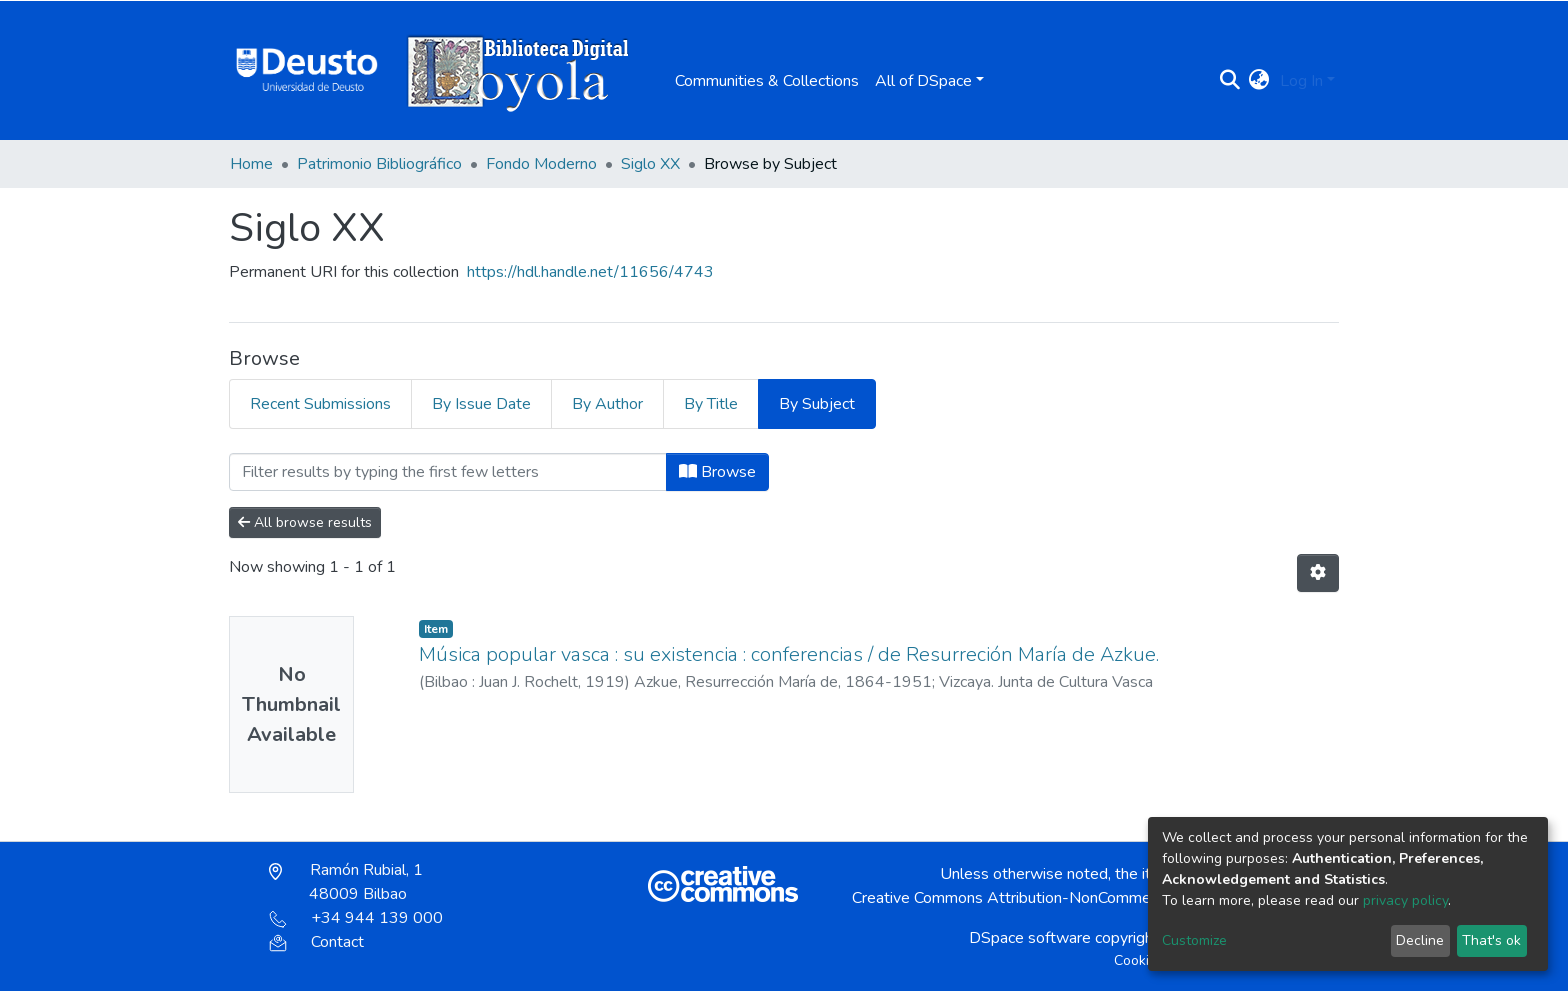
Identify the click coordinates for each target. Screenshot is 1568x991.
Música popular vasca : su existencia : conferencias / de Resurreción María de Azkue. (789, 654)
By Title (711, 404)
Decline (1420, 940)
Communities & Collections (767, 81)
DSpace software (1030, 938)
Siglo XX (650, 164)
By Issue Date (481, 404)
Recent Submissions (320, 404)
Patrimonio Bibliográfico (379, 164)
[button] (1259, 81)
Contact (316, 942)
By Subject (817, 404)
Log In (1301, 81)
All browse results (305, 522)
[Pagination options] (1318, 573)
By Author (607, 404)
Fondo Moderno (541, 164)
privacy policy (1405, 900)
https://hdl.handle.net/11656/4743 (590, 272)
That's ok (1491, 940)
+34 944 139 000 (356, 918)
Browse (717, 472)
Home (251, 164)
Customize (1194, 940)
